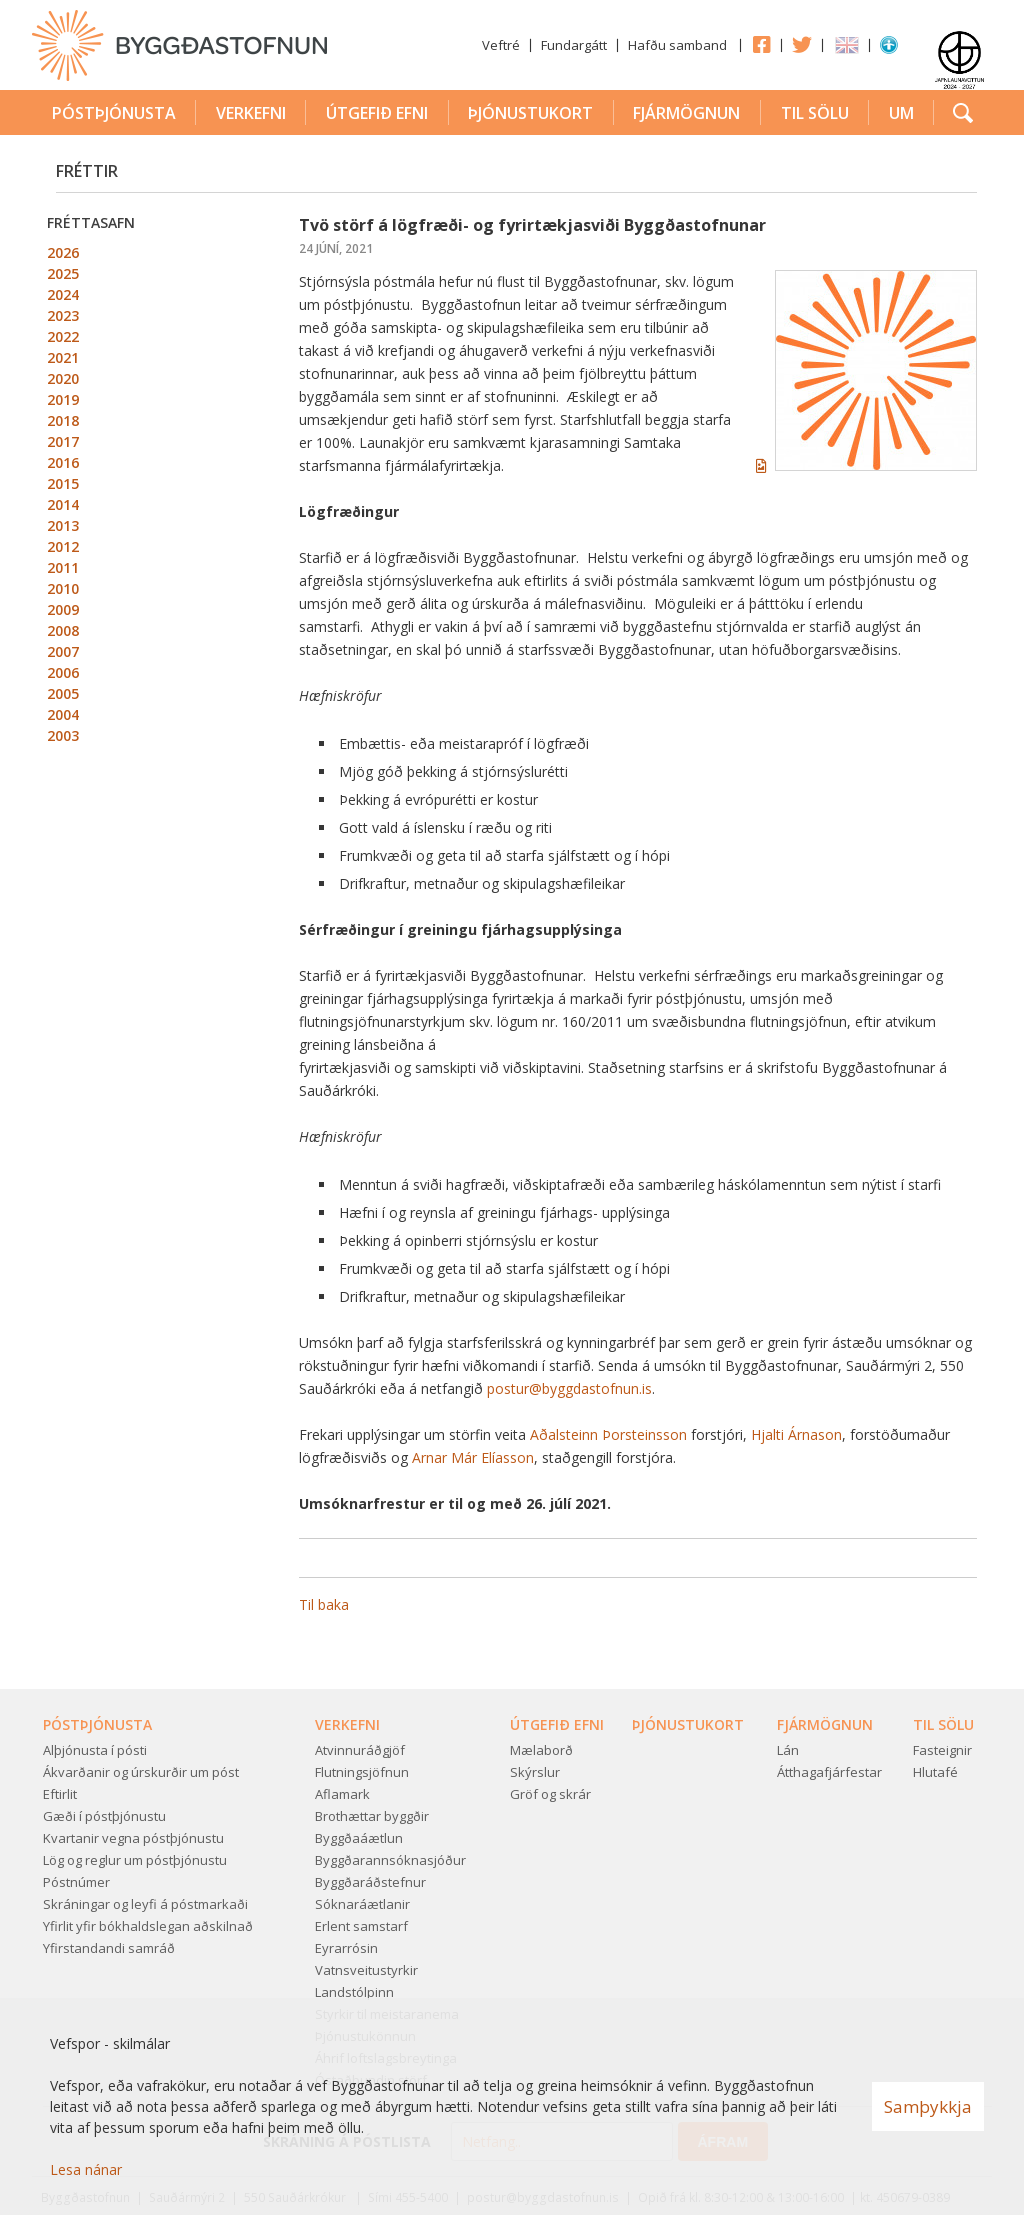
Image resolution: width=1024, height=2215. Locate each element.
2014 (63, 504)
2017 (63, 441)
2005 (63, 693)
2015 (63, 483)
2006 (63, 672)
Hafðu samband (677, 45)
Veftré (501, 45)
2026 (63, 252)
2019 (63, 399)
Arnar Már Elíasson (473, 1457)
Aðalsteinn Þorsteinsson (608, 1434)
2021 (63, 357)
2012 (63, 546)
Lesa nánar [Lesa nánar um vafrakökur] (86, 2169)
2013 (63, 525)
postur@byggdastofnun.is (569, 1388)
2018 (63, 420)
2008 (63, 630)
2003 (63, 735)
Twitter (802, 44)
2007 (63, 651)
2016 (63, 462)
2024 (63, 294)
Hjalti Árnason (796, 1434)
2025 (63, 273)
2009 (63, 609)
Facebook (761, 44)
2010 (63, 588)
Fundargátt (574, 45)
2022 (63, 336)
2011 (63, 567)
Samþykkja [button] (928, 2106)
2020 (63, 378)
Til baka (324, 1604)
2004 (63, 714)
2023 (63, 315)
